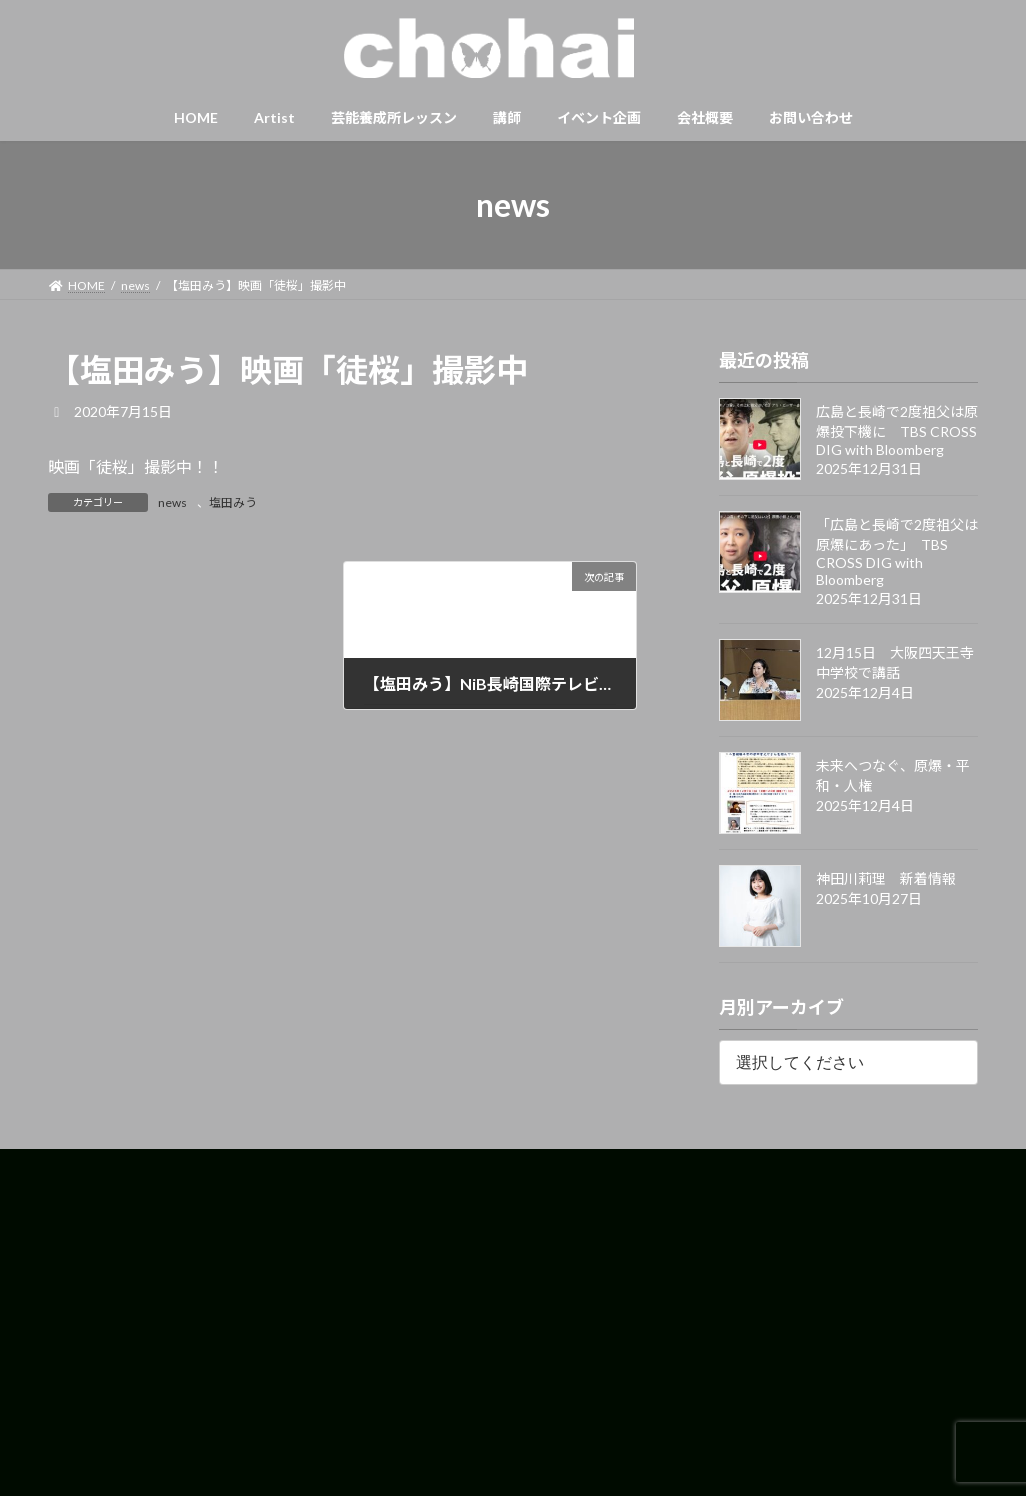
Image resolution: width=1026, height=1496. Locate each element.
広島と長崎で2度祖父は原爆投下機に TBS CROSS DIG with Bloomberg (897, 430)
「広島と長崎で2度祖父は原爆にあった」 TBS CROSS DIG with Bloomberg (897, 552)
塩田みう (233, 502)
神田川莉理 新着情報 (886, 878)
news (172, 502)
